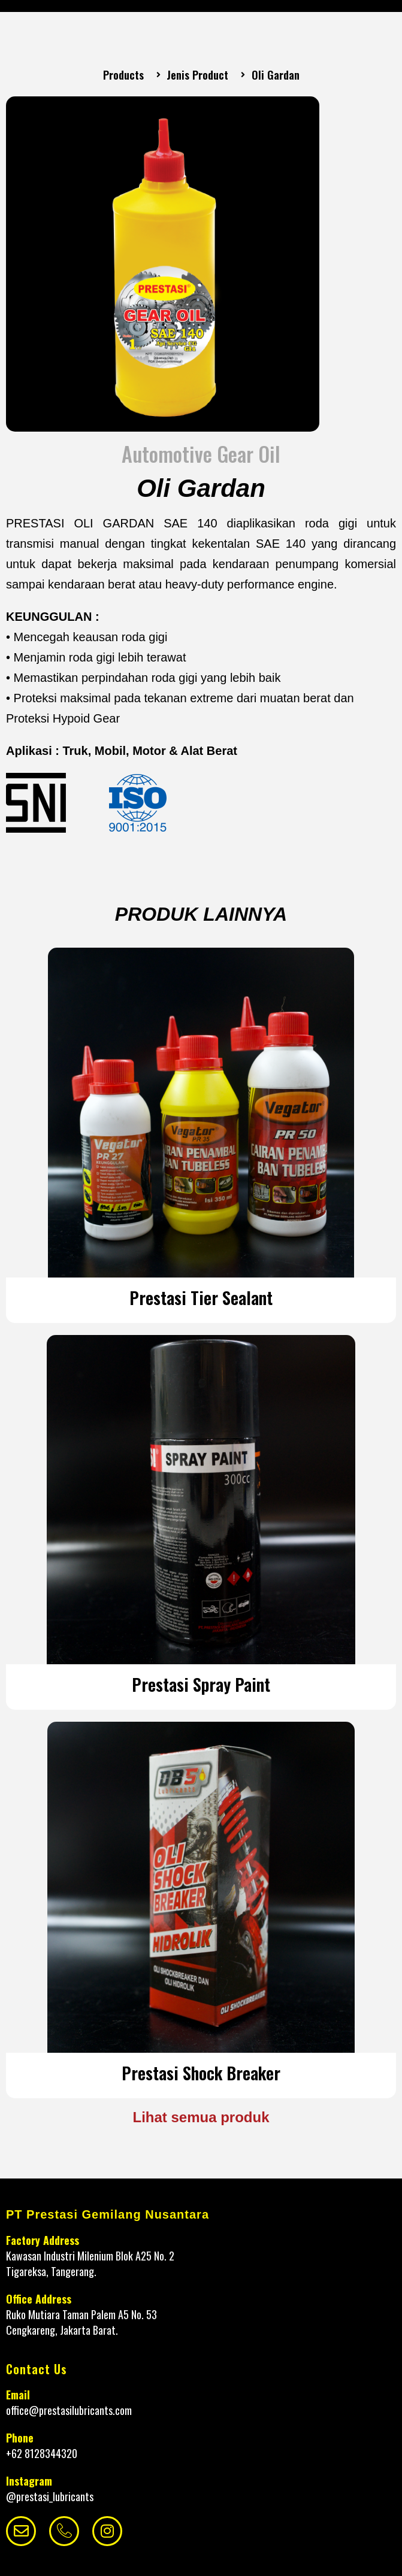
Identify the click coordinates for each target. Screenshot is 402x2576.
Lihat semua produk (200, 2117)
